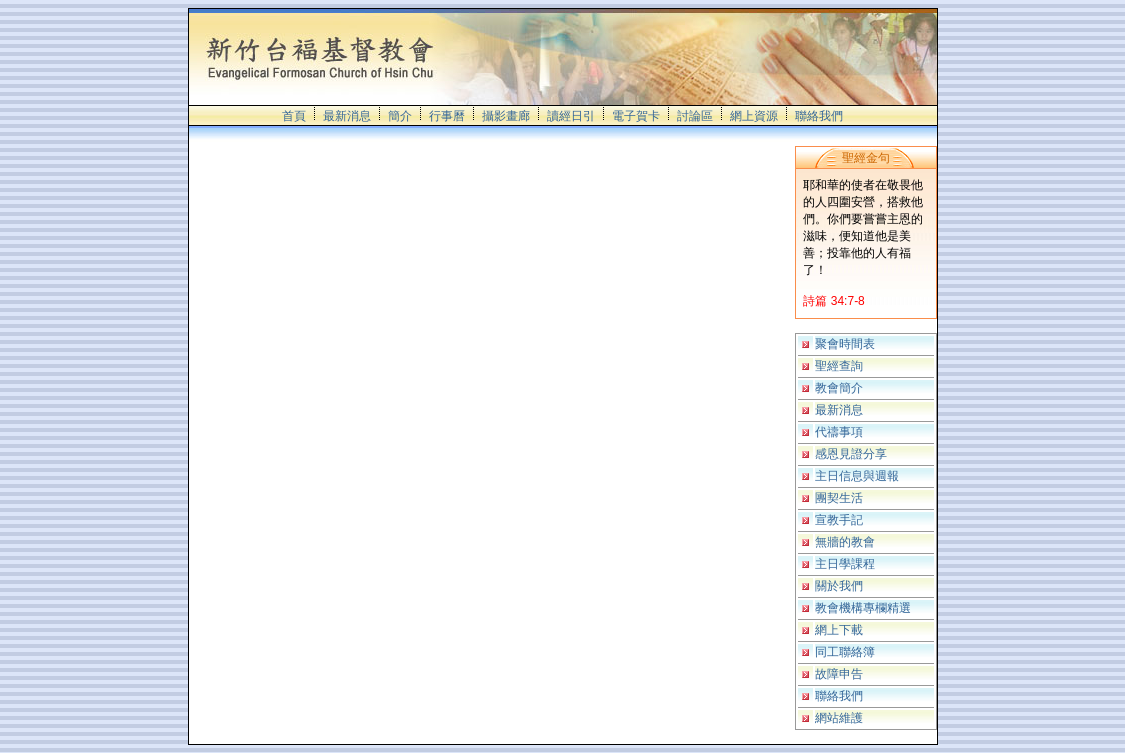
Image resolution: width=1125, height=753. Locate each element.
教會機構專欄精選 (863, 608)
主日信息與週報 (857, 476)
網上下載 (839, 630)
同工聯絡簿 (845, 652)
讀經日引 (571, 116)
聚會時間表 (845, 344)
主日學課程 (845, 564)
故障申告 (839, 674)
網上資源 (754, 116)
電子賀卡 (636, 116)
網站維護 (839, 718)
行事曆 (447, 116)
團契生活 (839, 498)
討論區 (695, 116)
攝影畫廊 (506, 116)
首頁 (294, 116)
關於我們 (839, 586)
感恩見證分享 (851, 454)
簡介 (400, 116)
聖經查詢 (839, 366)
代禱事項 (839, 432)
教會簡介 (839, 388)
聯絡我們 (819, 116)
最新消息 (347, 116)
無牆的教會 (845, 542)
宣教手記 (839, 520)
